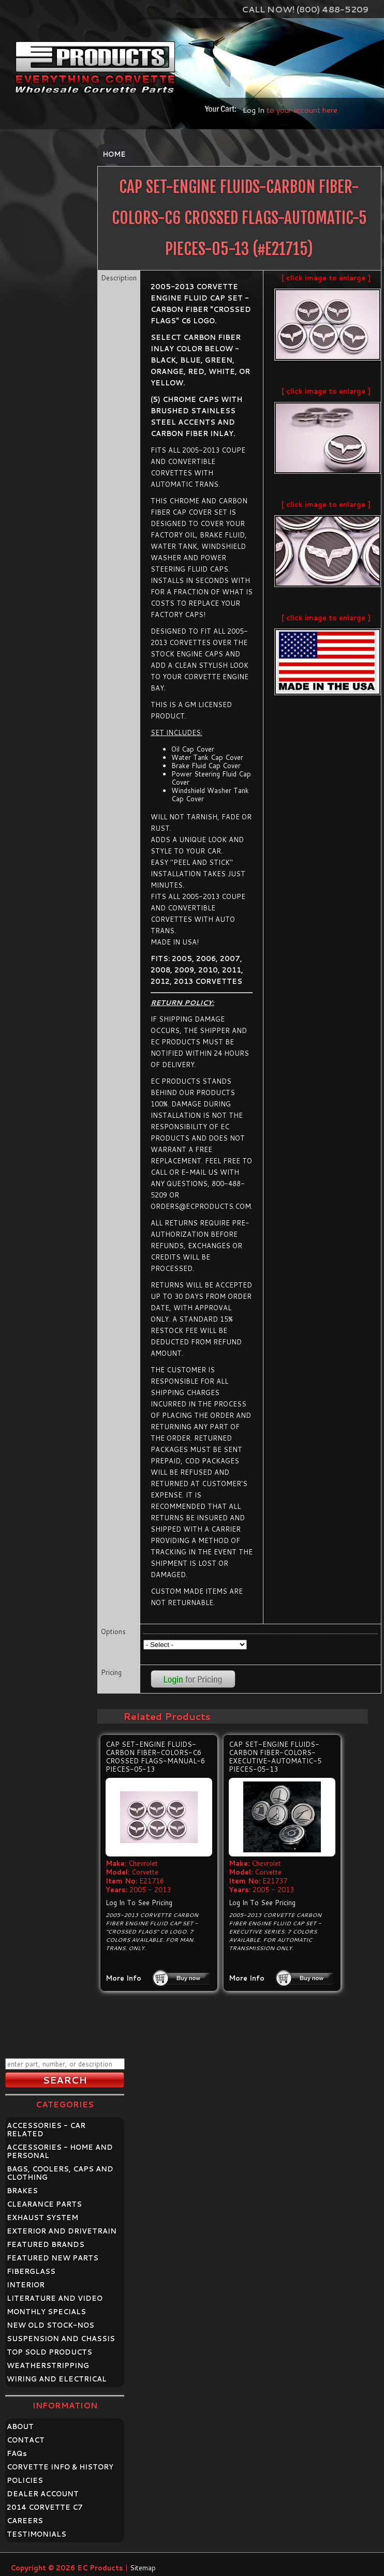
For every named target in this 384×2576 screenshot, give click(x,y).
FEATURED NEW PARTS (52, 2258)
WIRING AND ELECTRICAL (57, 2379)
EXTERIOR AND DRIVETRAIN (61, 2231)
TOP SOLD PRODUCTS (49, 2352)
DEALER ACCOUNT (43, 2493)
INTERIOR (26, 2284)
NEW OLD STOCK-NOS (50, 2325)
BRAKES (22, 2190)
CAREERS (25, 2520)
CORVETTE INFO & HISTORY (60, 2467)
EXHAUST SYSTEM (42, 2217)
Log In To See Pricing (139, 1902)
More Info (123, 1978)
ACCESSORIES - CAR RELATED (46, 2129)
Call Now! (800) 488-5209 (305, 9)
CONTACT (26, 2440)
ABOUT (20, 2426)
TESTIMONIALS (36, 2534)
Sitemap (143, 2567)
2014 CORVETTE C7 (45, 2507)
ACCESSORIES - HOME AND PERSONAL (60, 2151)
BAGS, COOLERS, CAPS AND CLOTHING (60, 2173)
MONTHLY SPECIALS (46, 2311)
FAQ (17, 2453)
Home (114, 154)
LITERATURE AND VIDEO (54, 2298)
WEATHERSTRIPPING (48, 2365)
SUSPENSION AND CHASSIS (61, 2338)
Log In (253, 109)
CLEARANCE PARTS (44, 2204)
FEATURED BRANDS (45, 2244)
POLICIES (25, 2480)
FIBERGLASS (31, 2271)
